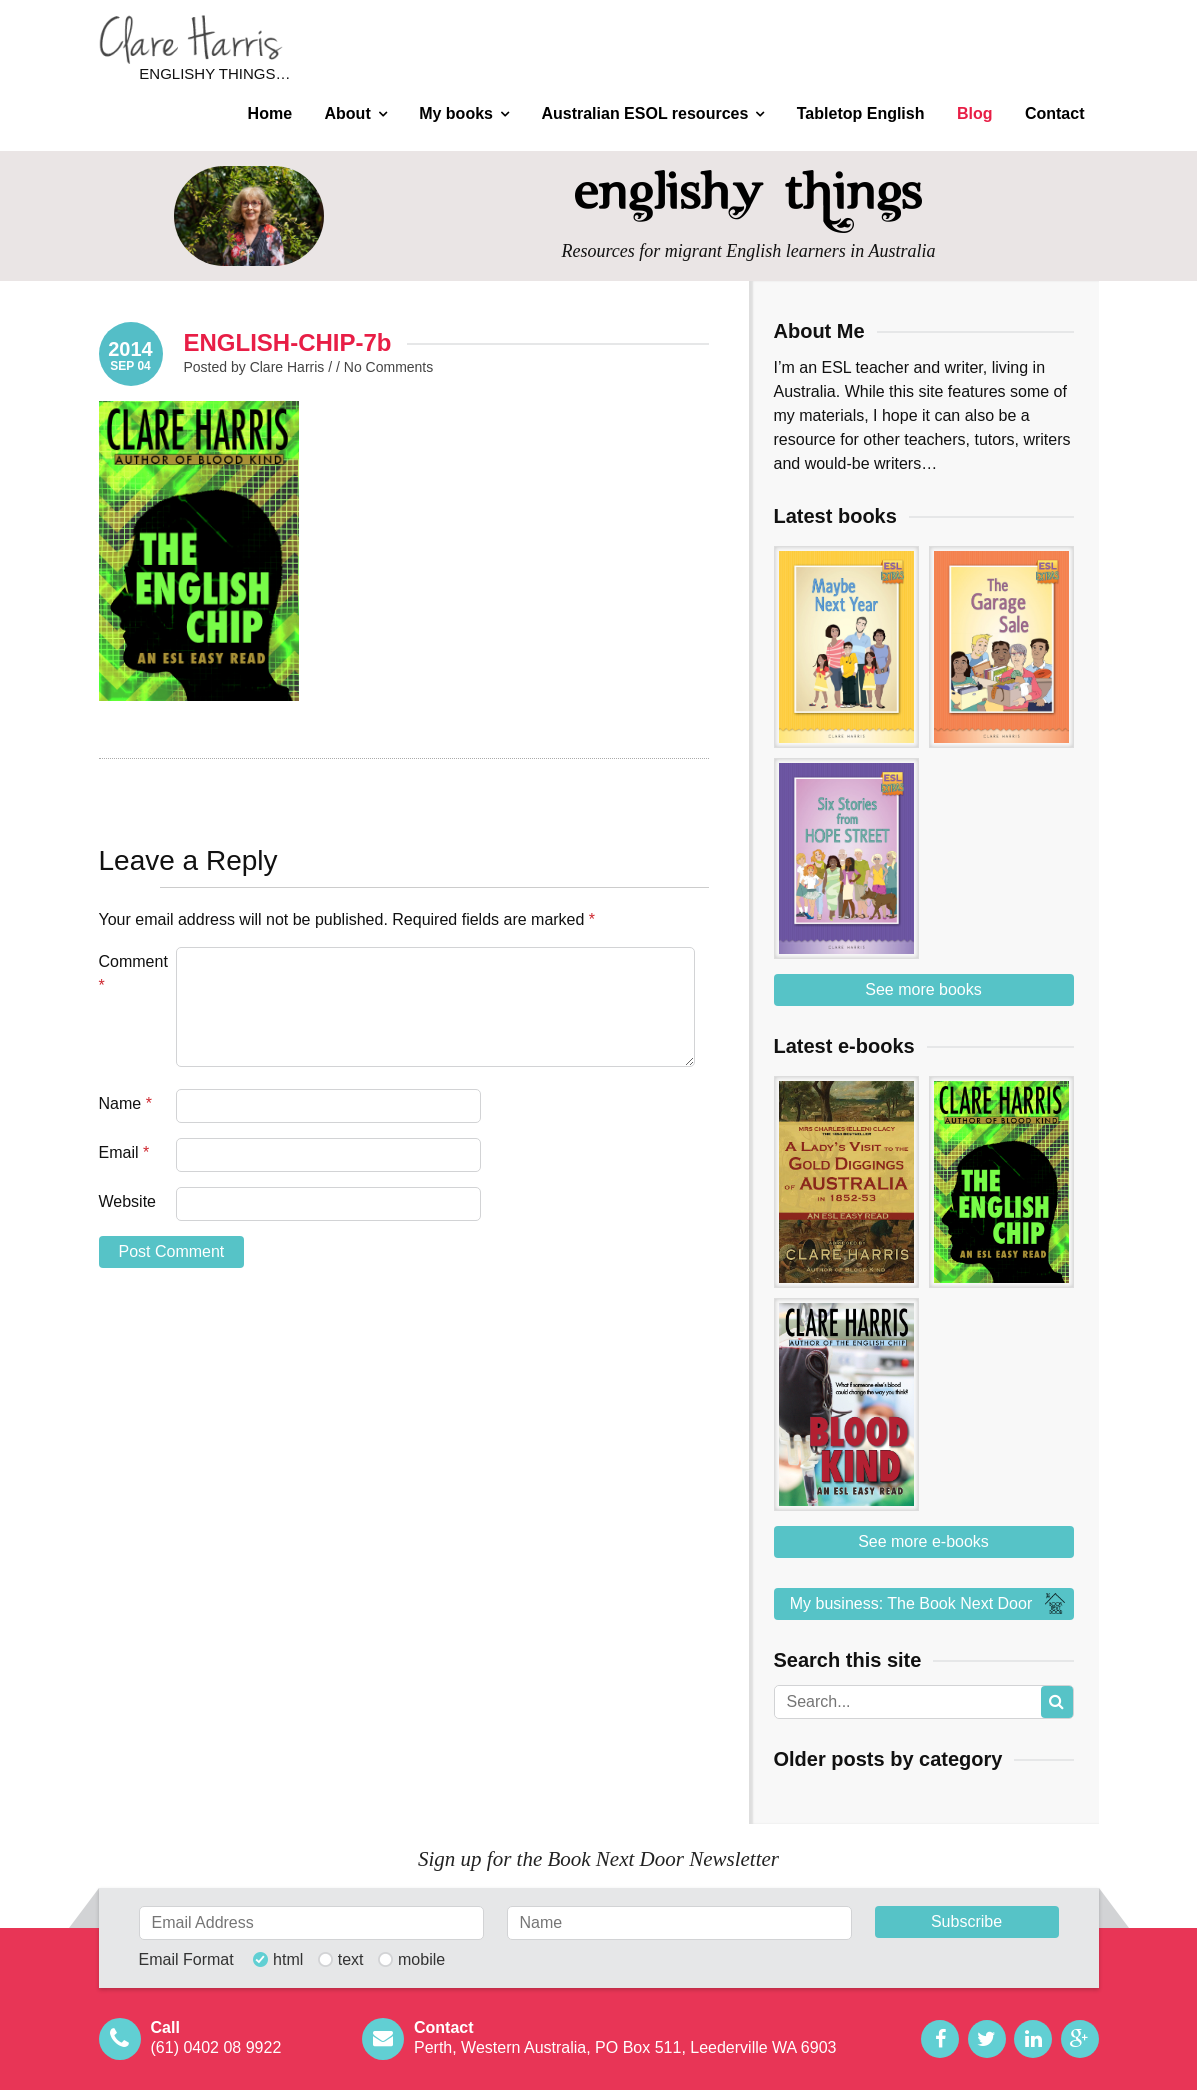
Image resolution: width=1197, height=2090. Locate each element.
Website (128, 1201)
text (351, 1960)
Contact (1055, 113)
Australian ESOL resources (644, 113)
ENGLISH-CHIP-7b (288, 342)
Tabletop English (861, 113)
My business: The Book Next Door (930, 1604)
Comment (133, 973)
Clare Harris (191, 39)
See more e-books (923, 1541)
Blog (975, 113)
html (288, 1960)
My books (456, 113)
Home (270, 113)
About (348, 113)
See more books (923, 989)
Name (125, 1103)
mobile (421, 1960)
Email (124, 1152)
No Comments (388, 367)
